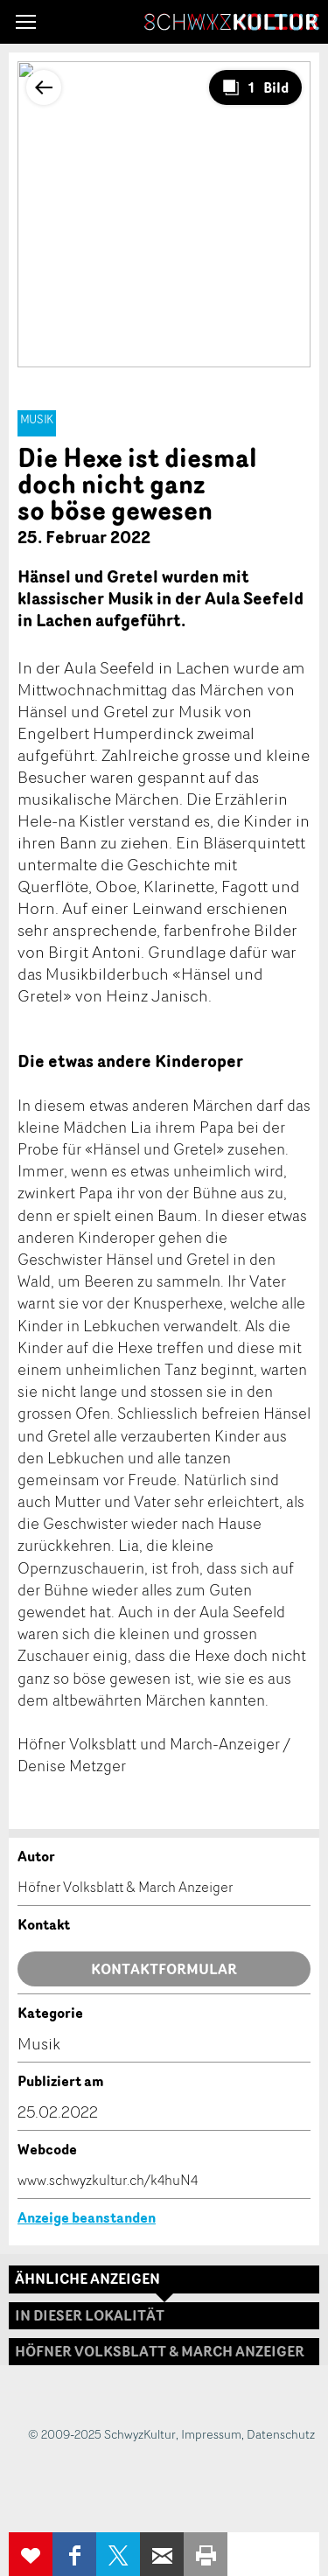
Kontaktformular (164, 1968)
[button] (26, 22)
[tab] (164, 2351)
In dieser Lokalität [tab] (89, 2315)
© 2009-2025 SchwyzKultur (102, 2434)
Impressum (211, 2434)
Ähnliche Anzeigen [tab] (87, 2278)
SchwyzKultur (231, 22)
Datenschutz (281, 2434)
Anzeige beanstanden (86, 2217)
